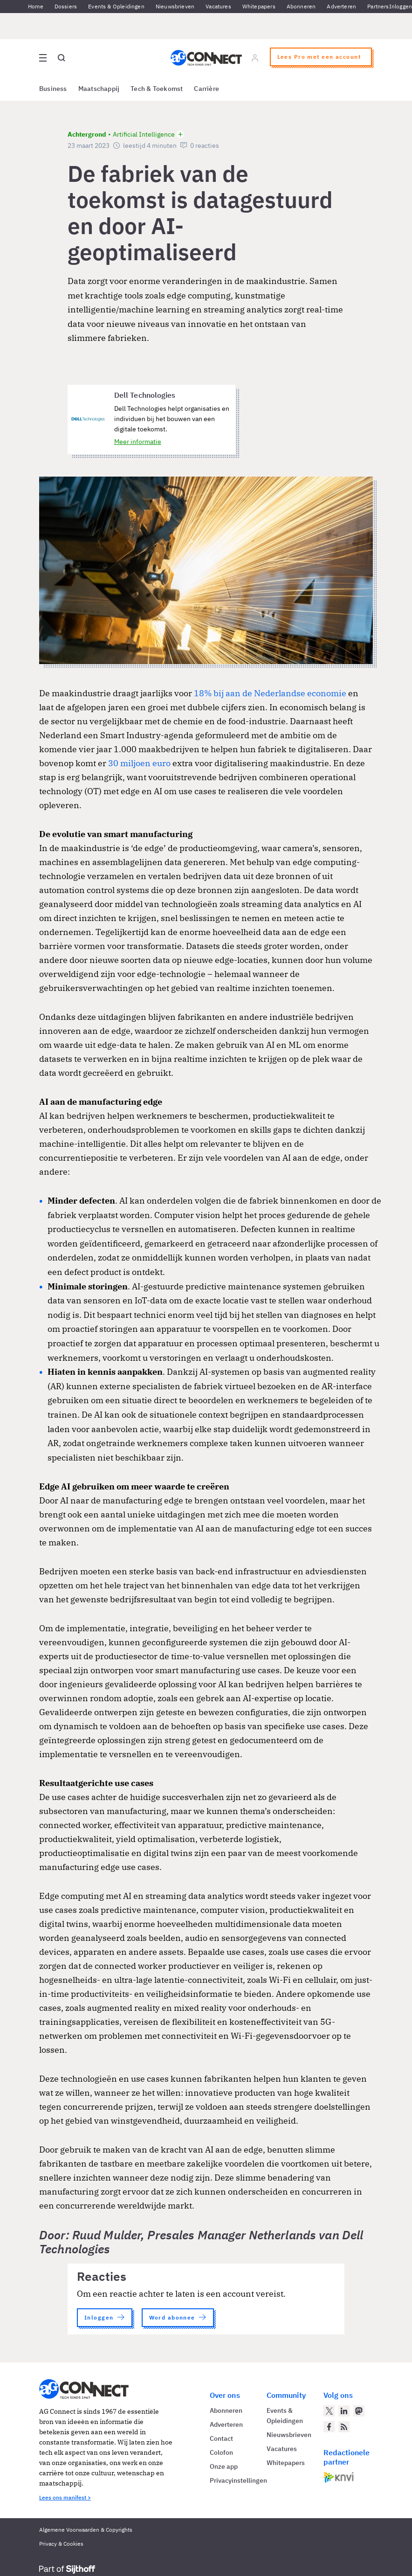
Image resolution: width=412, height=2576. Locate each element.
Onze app (224, 2466)
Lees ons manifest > (65, 2497)
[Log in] (255, 58)
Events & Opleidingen (116, 6)
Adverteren (341, 6)
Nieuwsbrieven (175, 6)
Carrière (206, 88)
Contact (221, 2438)
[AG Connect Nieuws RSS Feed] (344, 2426)
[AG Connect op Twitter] (329, 2411)
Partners (378, 6)
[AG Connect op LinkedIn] (344, 2411)
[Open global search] (61, 58)
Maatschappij (99, 88)
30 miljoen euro (139, 763)
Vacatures (218, 6)
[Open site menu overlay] (43, 58)
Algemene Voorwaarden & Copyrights (85, 2529)
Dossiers (66, 6)
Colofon (221, 2452)
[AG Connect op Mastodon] (358, 2411)
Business (53, 88)
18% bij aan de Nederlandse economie (270, 693)
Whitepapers (258, 6)
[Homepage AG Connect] (206, 57)
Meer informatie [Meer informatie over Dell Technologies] (137, 441)
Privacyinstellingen (238, 2480)
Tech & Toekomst (156, 88)
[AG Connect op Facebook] (329, 2426)
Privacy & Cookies (61, 2543)
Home (35, 6)
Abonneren (301, 6)
